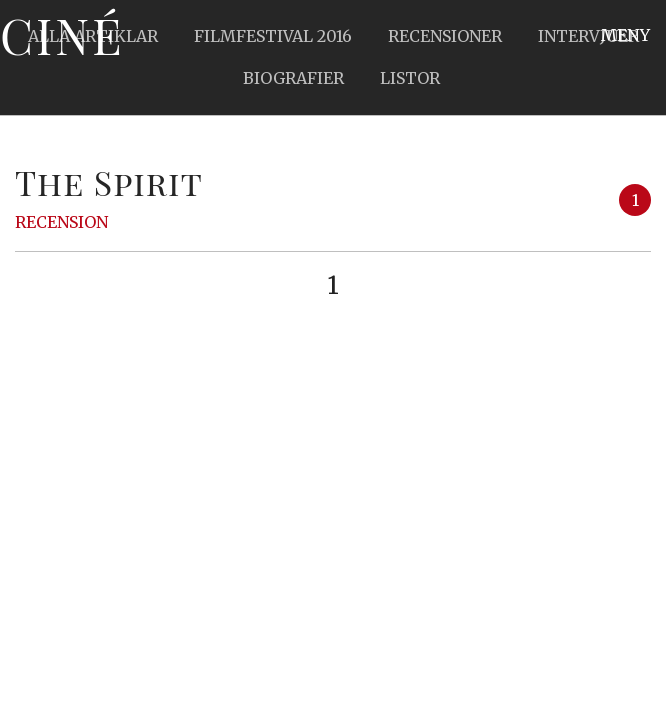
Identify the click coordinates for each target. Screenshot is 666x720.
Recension (61, 222)
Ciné (62, 35)
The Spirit (109, 182)
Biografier (293, 78)
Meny (625, 35)
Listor (410, 78)
